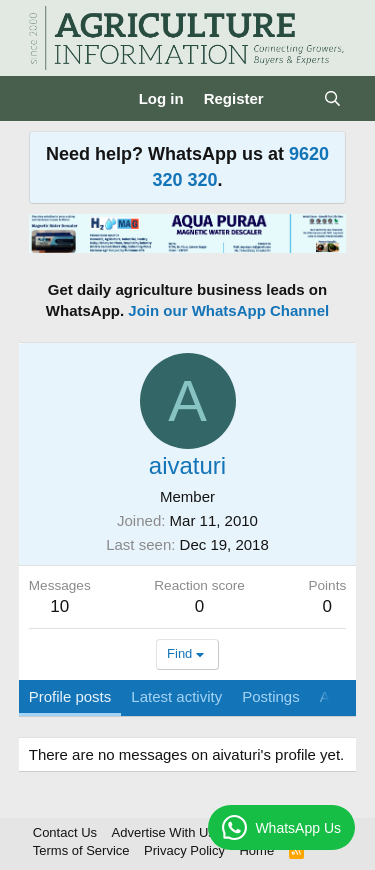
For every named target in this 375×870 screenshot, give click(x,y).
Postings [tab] (271, 696)
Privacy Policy (184, 850)
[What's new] (293, 98)
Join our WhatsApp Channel (228, 310)
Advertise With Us (163, 832)
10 (59, 606)
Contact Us (65, 832)
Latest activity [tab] (176, 696)
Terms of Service (81, 850)
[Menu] (46, 99)
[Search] (332, 98)
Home (256, 850)
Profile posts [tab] (70, 696)
